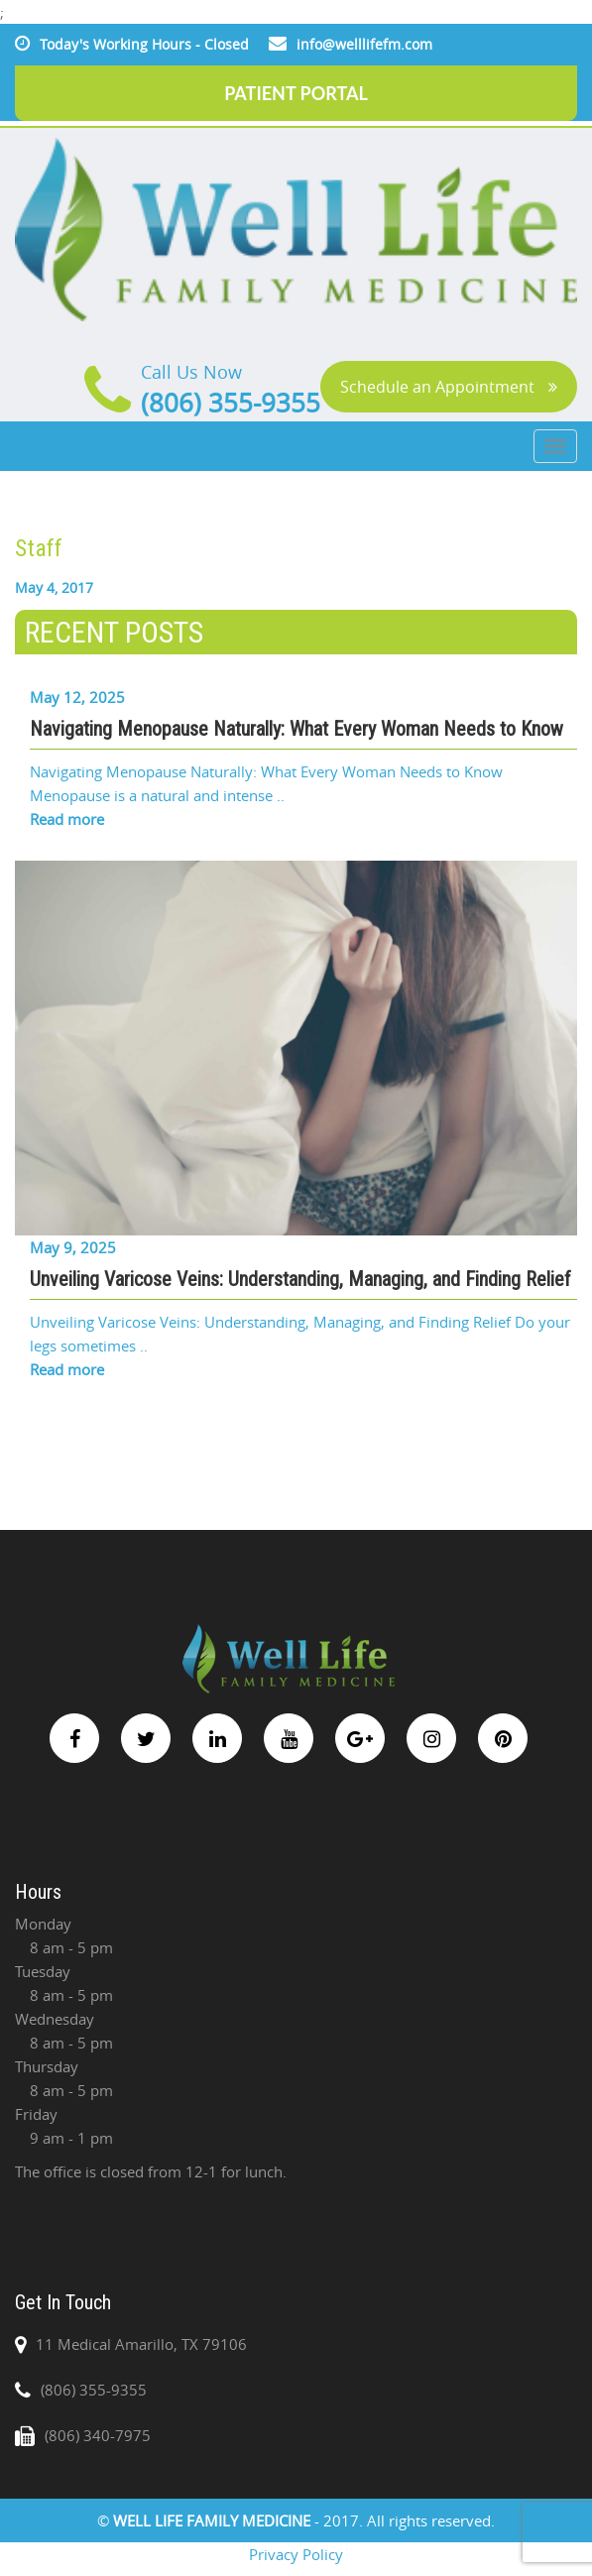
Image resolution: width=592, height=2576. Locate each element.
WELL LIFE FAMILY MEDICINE (213, 2520)
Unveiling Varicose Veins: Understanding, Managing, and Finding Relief (300, 1279)
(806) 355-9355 (230, 403)
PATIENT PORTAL (296, 93)
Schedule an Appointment (448, 387)
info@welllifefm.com (364, 44)
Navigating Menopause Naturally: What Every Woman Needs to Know (296, 729)
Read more (67, 819)
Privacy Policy (296, 2554)
